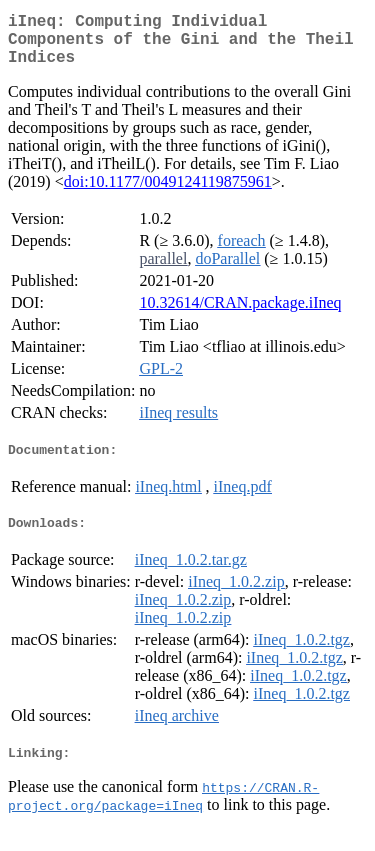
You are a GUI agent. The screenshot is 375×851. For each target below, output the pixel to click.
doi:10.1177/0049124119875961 (168, 193)
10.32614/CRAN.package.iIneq (240, 314)
